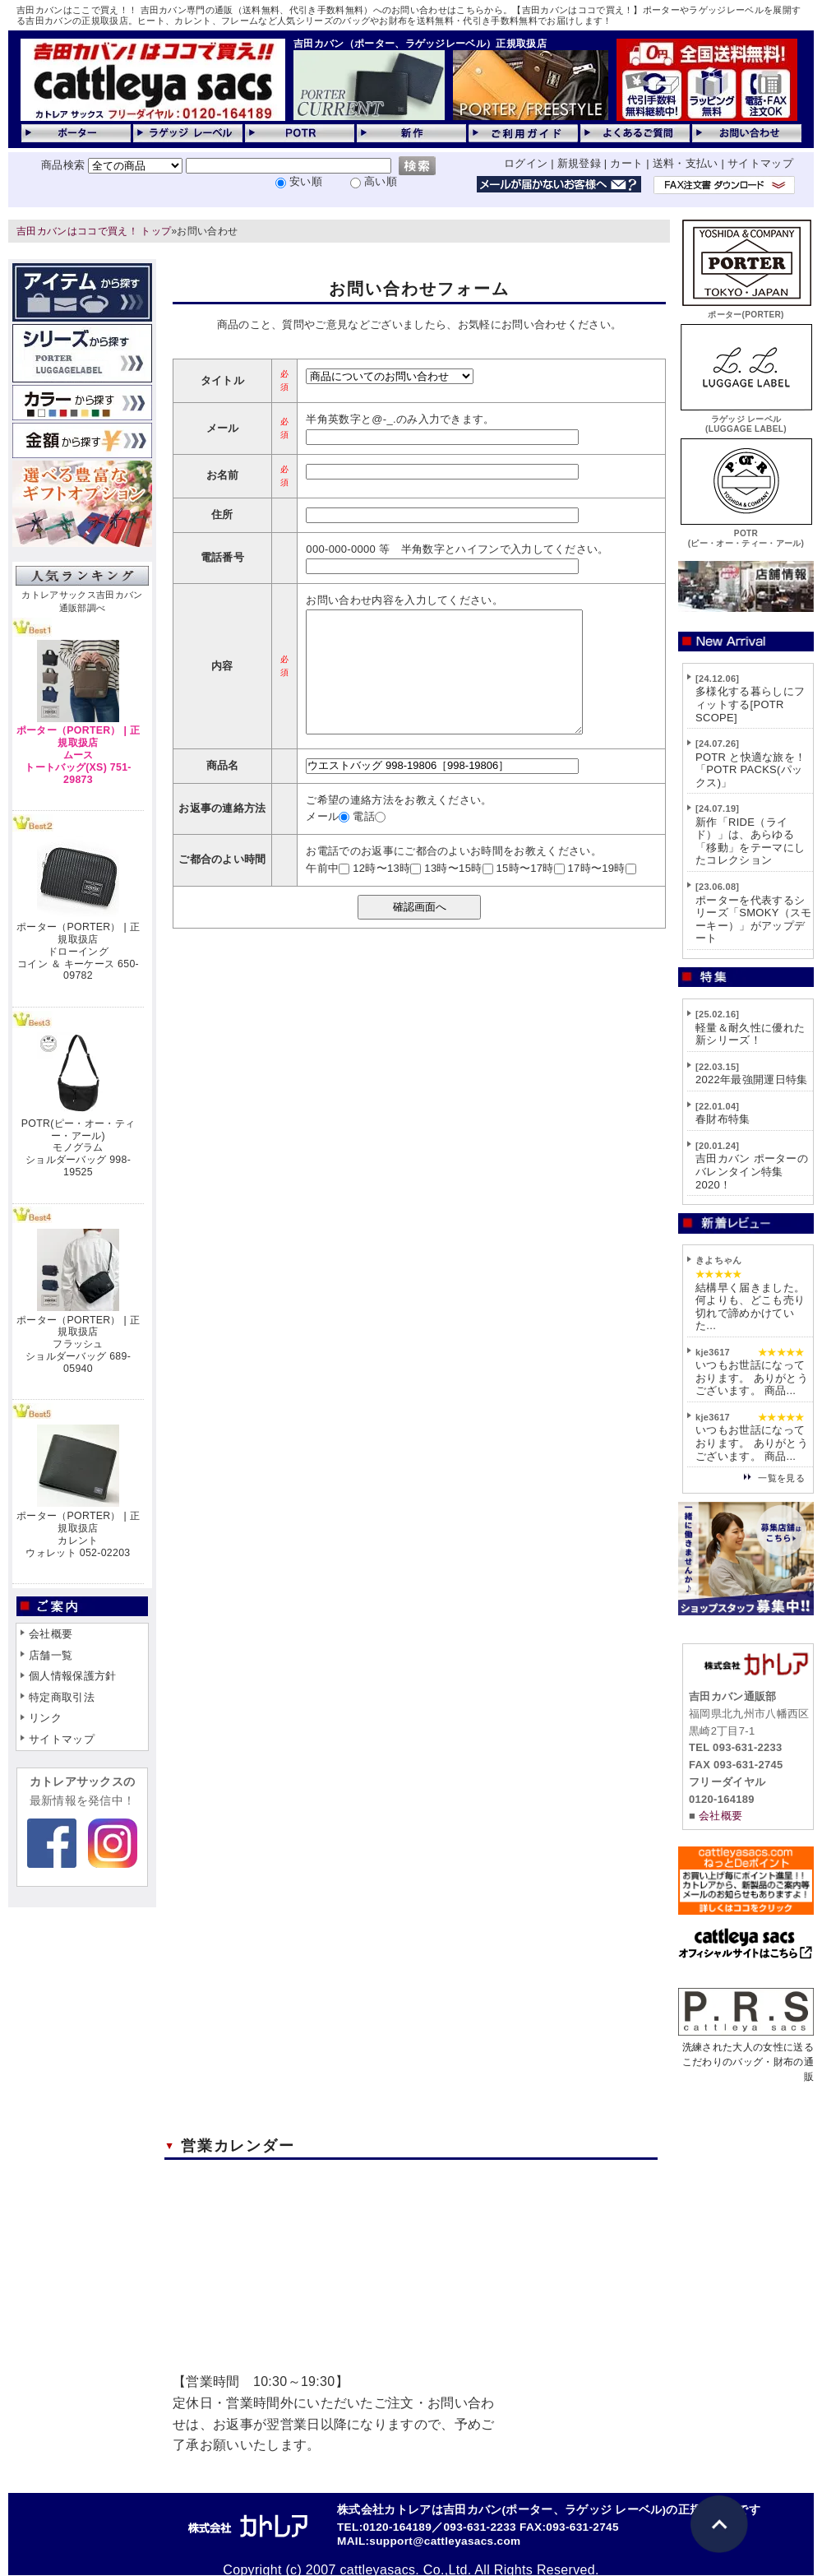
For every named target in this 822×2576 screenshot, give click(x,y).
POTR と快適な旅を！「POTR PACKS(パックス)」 (750, 770)
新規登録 (579, 163)
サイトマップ (760, 163)
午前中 (327, 893)
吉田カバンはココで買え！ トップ (93, 231)
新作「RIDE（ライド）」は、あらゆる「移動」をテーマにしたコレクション (750, 841)
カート (626, 163)
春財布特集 (722, 1119)
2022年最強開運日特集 (751, 1079)
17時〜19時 (602, 893)
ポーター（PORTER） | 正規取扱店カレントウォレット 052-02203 (78, 1534)
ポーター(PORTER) (746, 309)
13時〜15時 (458, 893)
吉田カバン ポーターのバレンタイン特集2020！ (751, 1171)
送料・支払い (685, 163)
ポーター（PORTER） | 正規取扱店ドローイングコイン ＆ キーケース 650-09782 (78, 951)
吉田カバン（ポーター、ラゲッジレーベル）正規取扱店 (420, 43)
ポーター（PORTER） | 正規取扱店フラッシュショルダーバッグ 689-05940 (78, 1344)
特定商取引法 (62, 1697)
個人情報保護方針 (73, 1676)
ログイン (525, 163)
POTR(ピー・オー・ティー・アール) (746, 533)
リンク (45, 1718)
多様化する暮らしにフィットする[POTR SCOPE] (750, 704)
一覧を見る (781, 1478)
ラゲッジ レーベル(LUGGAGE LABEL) (746, 419)
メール (327, 841)
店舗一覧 (50, 1655)
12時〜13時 (387, 893)
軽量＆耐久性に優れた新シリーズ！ (750, 1034)
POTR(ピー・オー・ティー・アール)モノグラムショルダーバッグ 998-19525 (78, 1148)
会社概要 (50, 1634)
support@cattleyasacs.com (444, 2541)
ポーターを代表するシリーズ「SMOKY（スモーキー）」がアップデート (753, 919)
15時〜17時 (530, 893)
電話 (369, 841)
